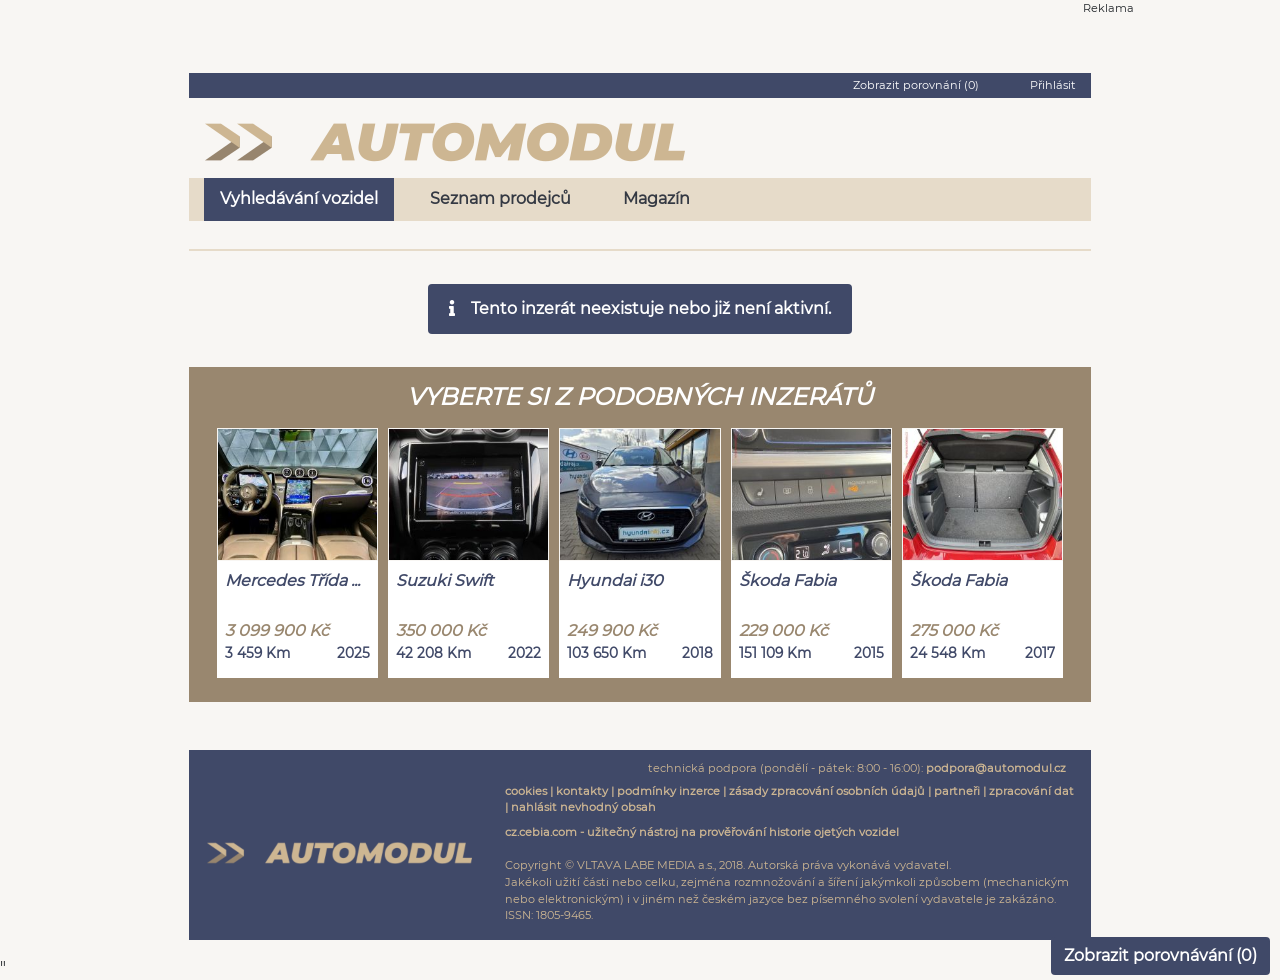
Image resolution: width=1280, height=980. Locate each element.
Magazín (656, 198)
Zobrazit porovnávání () (1160, 955)
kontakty (582, 791)
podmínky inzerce (668, 791)
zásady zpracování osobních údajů (827, 791)
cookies (526, 791)
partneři (957, 791)
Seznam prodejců (500, 198)
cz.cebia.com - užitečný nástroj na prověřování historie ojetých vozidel (702, 832)
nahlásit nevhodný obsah (583, 807)
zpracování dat (1031, 791)
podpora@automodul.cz (996, 768)
